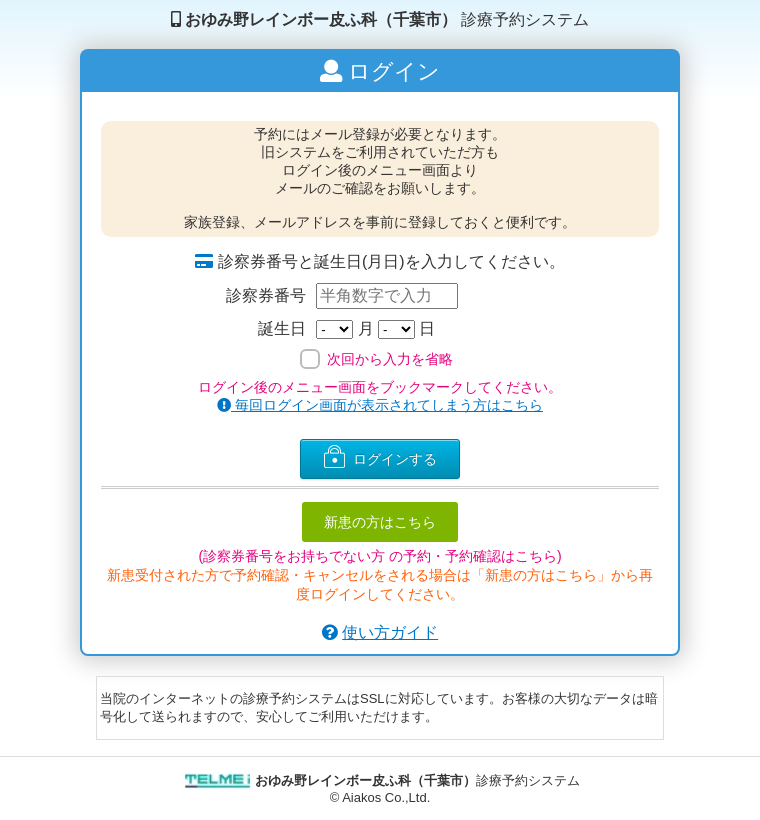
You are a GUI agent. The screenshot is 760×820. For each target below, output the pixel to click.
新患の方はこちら (380, 522)
